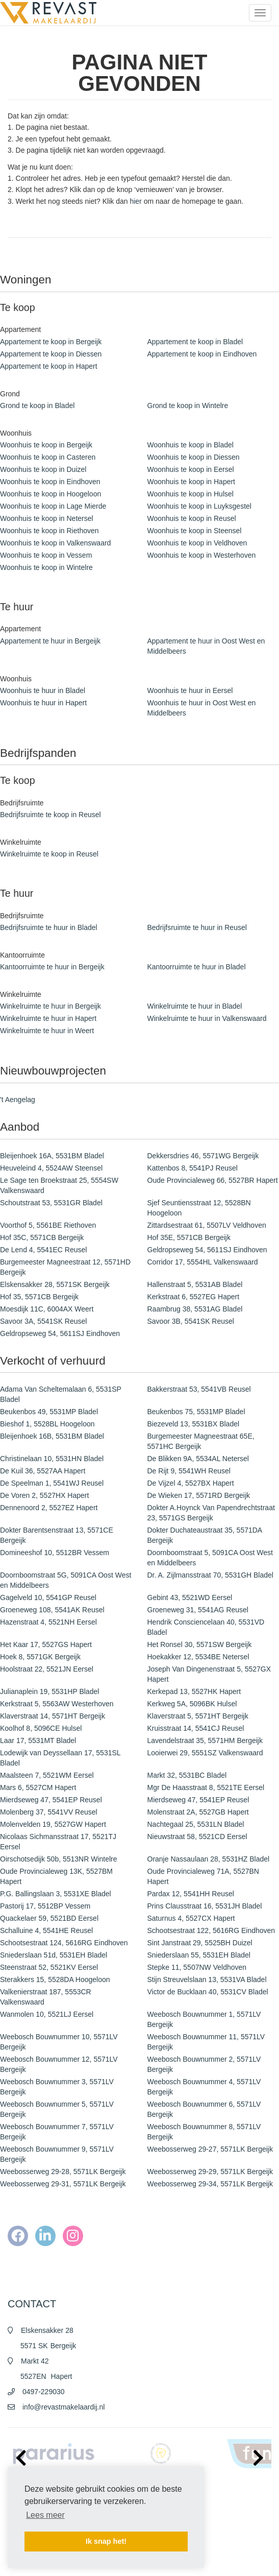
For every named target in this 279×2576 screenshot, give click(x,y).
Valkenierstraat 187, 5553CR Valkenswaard (45, 1997)
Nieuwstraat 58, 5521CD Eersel (197, 1836)
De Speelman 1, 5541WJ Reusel (52, 1483)
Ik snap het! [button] (106, 2541)
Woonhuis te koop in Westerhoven (201, 555)
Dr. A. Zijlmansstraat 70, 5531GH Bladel (210, 1575)
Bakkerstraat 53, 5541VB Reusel (199, 1389)
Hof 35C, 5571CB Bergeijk (42, 1237)
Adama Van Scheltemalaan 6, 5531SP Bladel (60, 1394)
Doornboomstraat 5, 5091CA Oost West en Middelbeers (210, 1557)
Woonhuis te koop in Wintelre (46, 567)
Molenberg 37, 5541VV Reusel (48, 1812)
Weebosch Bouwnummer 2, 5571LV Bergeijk (204, 2064)
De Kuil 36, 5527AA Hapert (42, 1471)
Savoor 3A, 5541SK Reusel (43, 1321)
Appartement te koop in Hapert (48, 366)
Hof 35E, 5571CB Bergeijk (189, 1237)
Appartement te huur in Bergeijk (50, 641)
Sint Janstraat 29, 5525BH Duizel (199, 1943)
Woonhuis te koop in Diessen (193, 457)
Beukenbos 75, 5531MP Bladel (196, 1412)
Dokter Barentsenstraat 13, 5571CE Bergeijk (56, 1535)
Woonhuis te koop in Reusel (191, 518)
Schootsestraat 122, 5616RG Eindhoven (211, 1930)
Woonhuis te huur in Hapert (43, 703)
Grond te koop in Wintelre (188, 405)
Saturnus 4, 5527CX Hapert (191, 1918)
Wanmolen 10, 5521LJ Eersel (46, 2014)
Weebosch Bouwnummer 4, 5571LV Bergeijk (204, 2087)
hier (135, 201)
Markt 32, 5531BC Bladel (187, 1775)
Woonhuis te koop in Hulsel (190, 494)
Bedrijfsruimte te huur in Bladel (48, 927)
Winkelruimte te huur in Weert (47, 1031)
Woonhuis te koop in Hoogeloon (50, 494)
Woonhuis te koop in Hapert (191, 482)
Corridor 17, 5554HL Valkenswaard (202, 1262)
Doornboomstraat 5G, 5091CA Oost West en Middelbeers (65, 1580)
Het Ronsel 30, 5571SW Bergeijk (199, 1644)
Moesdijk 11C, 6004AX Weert (46, 1309)
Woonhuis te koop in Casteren (47, 457)
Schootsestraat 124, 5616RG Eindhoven (64, 1943)
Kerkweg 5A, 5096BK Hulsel (192, 1704)
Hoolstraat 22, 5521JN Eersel (46, 1669)
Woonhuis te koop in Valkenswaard (55, 543)
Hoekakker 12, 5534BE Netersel (198, 1657)
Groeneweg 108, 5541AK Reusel (52, 1610)
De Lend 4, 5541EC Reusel (43, 1250)
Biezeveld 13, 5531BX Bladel (193, 1424)
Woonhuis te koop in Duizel (43, 469)
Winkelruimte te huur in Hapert (48, 1018)
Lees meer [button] (45, 2515)
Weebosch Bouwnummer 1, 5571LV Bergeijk (204, 2019)
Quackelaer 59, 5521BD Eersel (49, 1918)
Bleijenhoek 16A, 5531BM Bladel (52, 1156)
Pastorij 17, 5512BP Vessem (45, 1906)
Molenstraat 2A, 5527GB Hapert (198, 1812)
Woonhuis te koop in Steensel (194, 531)
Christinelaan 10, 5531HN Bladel (52, 1458)
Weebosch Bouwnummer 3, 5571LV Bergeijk (57, 2087)
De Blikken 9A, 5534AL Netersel (198, 1458)
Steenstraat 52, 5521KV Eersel (49, 1967)
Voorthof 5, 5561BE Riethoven (48, 1225)
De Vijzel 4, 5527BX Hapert (190, 1483)
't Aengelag (17, 1099)
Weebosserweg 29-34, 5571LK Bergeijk (210, 2184)
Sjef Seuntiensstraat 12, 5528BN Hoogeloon (199, 1208)
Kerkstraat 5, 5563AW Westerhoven (57, 1704)
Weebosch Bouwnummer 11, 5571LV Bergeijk (206, 2042)
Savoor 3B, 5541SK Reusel (190, 1321)
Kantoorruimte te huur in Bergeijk (52, 967)
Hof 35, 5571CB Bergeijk (39, 1297)
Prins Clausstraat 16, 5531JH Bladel (204, 1906)
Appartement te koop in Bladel (195, 342)
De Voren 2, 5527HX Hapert (44, 1495)
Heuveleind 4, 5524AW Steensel (51, 1168)
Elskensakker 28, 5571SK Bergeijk (55, 1284)
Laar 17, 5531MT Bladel (38, 1740)
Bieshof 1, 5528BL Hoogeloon (47, 1424)
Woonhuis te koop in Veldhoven (197, 543)
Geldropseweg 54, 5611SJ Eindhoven (207, 1250)
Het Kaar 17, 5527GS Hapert (46, 1644)
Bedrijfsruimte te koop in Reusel (50, 814)
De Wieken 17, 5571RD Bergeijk (198, 1495)
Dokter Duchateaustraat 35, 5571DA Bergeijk (204, 1535)
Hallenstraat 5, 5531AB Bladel (195, 1284)
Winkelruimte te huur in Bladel (194, 1006)
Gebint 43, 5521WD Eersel (190, 1597)
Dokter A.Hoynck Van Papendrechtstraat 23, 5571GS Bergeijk (211, 1513)
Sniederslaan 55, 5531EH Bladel (198, 1955)
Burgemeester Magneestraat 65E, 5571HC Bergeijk (201, 1441)
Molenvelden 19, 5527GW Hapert (53, 1824)
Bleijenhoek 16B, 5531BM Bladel (52, 1436)
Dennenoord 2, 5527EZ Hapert (48, 1508)
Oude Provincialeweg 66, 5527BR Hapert (212, 1180)
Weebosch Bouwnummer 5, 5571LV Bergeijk (57, 2109)
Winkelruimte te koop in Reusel (49, 854)
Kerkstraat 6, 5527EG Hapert (193, 1297)
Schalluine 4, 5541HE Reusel (46, 1930)
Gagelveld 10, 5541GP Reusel (48, 1597)
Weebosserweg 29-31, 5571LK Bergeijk (62, 2184)
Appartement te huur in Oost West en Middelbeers (206, 646)
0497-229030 (43, 2392)
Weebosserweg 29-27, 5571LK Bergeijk (210, 2149)
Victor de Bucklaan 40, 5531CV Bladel (207, 1992)
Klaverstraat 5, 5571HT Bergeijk (197, 1716)
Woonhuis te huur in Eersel (190, 690)
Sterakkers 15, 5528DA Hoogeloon (55, 1979)
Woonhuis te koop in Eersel (190, 469)
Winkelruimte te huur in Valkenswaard (207, 1018)
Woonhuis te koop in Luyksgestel (199, 506)
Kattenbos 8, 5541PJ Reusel (192, 1168)
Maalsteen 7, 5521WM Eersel (47, 1775)
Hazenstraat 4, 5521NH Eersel (48, 1622)
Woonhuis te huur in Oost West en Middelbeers (201, 708)
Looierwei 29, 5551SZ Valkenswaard (205, 1753)
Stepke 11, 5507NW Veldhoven (197, 1967)
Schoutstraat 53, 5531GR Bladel (51, 1203)
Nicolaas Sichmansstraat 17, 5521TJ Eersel (58, 1841)
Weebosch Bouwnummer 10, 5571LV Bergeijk (59, 2042)
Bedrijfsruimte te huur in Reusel (197, 927)
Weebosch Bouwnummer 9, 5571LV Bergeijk (57, 2154)
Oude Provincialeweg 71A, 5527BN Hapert (203, 1876)
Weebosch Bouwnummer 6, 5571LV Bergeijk (204, 2109)
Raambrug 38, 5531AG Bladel (195, 1309)
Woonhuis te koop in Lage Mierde (53, 506)
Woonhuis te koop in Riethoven (49, 531)
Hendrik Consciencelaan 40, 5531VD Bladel (206, 1627)
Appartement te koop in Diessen (51, 354)
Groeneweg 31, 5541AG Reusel (197, 1610)
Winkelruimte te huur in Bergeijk (50, 1006)
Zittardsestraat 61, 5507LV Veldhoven (206, 1225)
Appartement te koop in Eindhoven (202, 354)
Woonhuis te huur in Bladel (42, 690)
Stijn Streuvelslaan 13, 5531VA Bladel (207, 1979)
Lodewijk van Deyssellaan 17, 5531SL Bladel (60, 1758)
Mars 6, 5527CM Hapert (38, 1787)
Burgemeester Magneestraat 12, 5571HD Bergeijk (65, 1267)
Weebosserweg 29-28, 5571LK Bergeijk (62, 2171)
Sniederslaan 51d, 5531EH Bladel (53, 1955)
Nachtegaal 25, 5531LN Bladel (195, 1824)
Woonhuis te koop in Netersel (46, 518)
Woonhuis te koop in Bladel (190, 445)
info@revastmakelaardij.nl (63, 2407)
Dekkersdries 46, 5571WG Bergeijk (203, 1156)
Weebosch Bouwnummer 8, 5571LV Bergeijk (204, 2131)
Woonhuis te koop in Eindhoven (50, 482)
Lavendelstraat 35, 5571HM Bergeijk (205, 1740)
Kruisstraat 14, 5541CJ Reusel (195, 1728)
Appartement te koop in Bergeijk (51, 342)
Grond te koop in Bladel (37, 405)
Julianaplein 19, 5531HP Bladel (49, 1691)
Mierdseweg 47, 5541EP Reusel (51, 1800)
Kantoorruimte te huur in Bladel (196, 967)
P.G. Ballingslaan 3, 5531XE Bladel (55, 1894)
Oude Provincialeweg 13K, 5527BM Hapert (56, 1876)
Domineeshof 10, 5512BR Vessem (54, 1552)
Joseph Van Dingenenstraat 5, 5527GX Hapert (209, 1674)
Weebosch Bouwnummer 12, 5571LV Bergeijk (59, 2064)
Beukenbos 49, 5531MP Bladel (49, 1412)
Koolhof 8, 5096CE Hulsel (41, 1728)
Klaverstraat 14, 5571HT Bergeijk (52, 1716)
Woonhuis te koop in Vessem (46, 555)
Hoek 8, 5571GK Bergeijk (40, 1657)
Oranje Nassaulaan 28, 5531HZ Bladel (208, 1859)
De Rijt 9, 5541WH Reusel (189, 1471)
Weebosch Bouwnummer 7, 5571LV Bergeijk (57, 2131)
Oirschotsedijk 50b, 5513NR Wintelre (58, 1859)
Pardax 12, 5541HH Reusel (190, 1894)
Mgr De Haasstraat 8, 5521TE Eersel (206, 1787)
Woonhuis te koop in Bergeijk (46, 445)
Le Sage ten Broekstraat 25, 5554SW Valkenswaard (59, 1185)
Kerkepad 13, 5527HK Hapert (194, 1691)
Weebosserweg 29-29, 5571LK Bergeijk (210, 2171)
